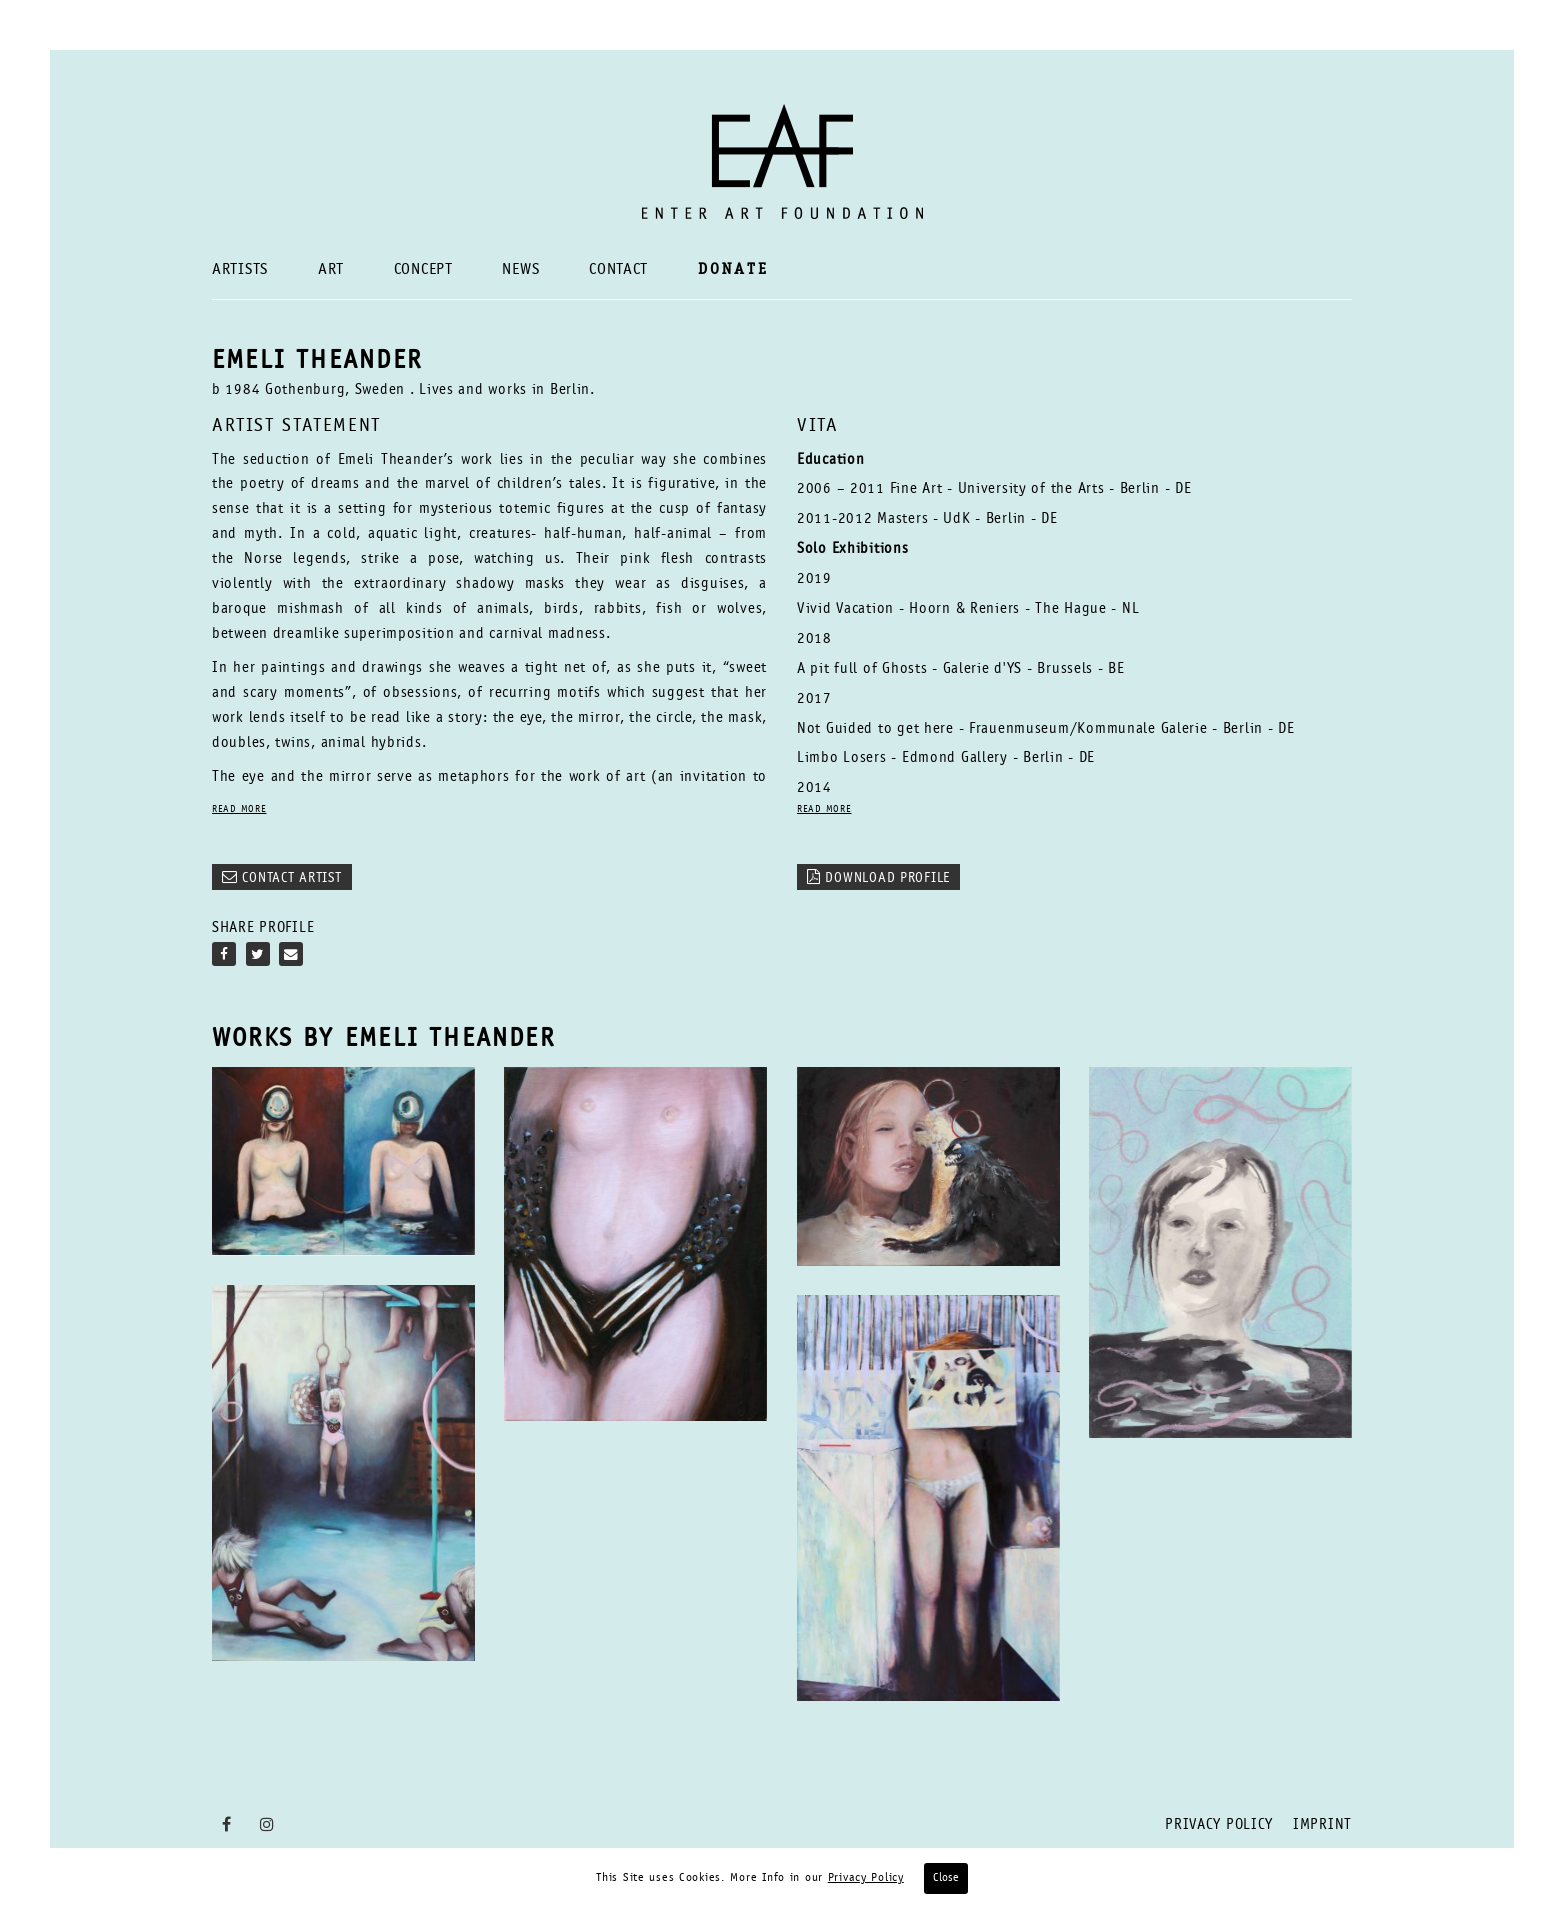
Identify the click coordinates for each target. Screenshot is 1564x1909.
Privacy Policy (1219, 1825)
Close (946, 1878)
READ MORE (239, 811)
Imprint (1322, 1825)
